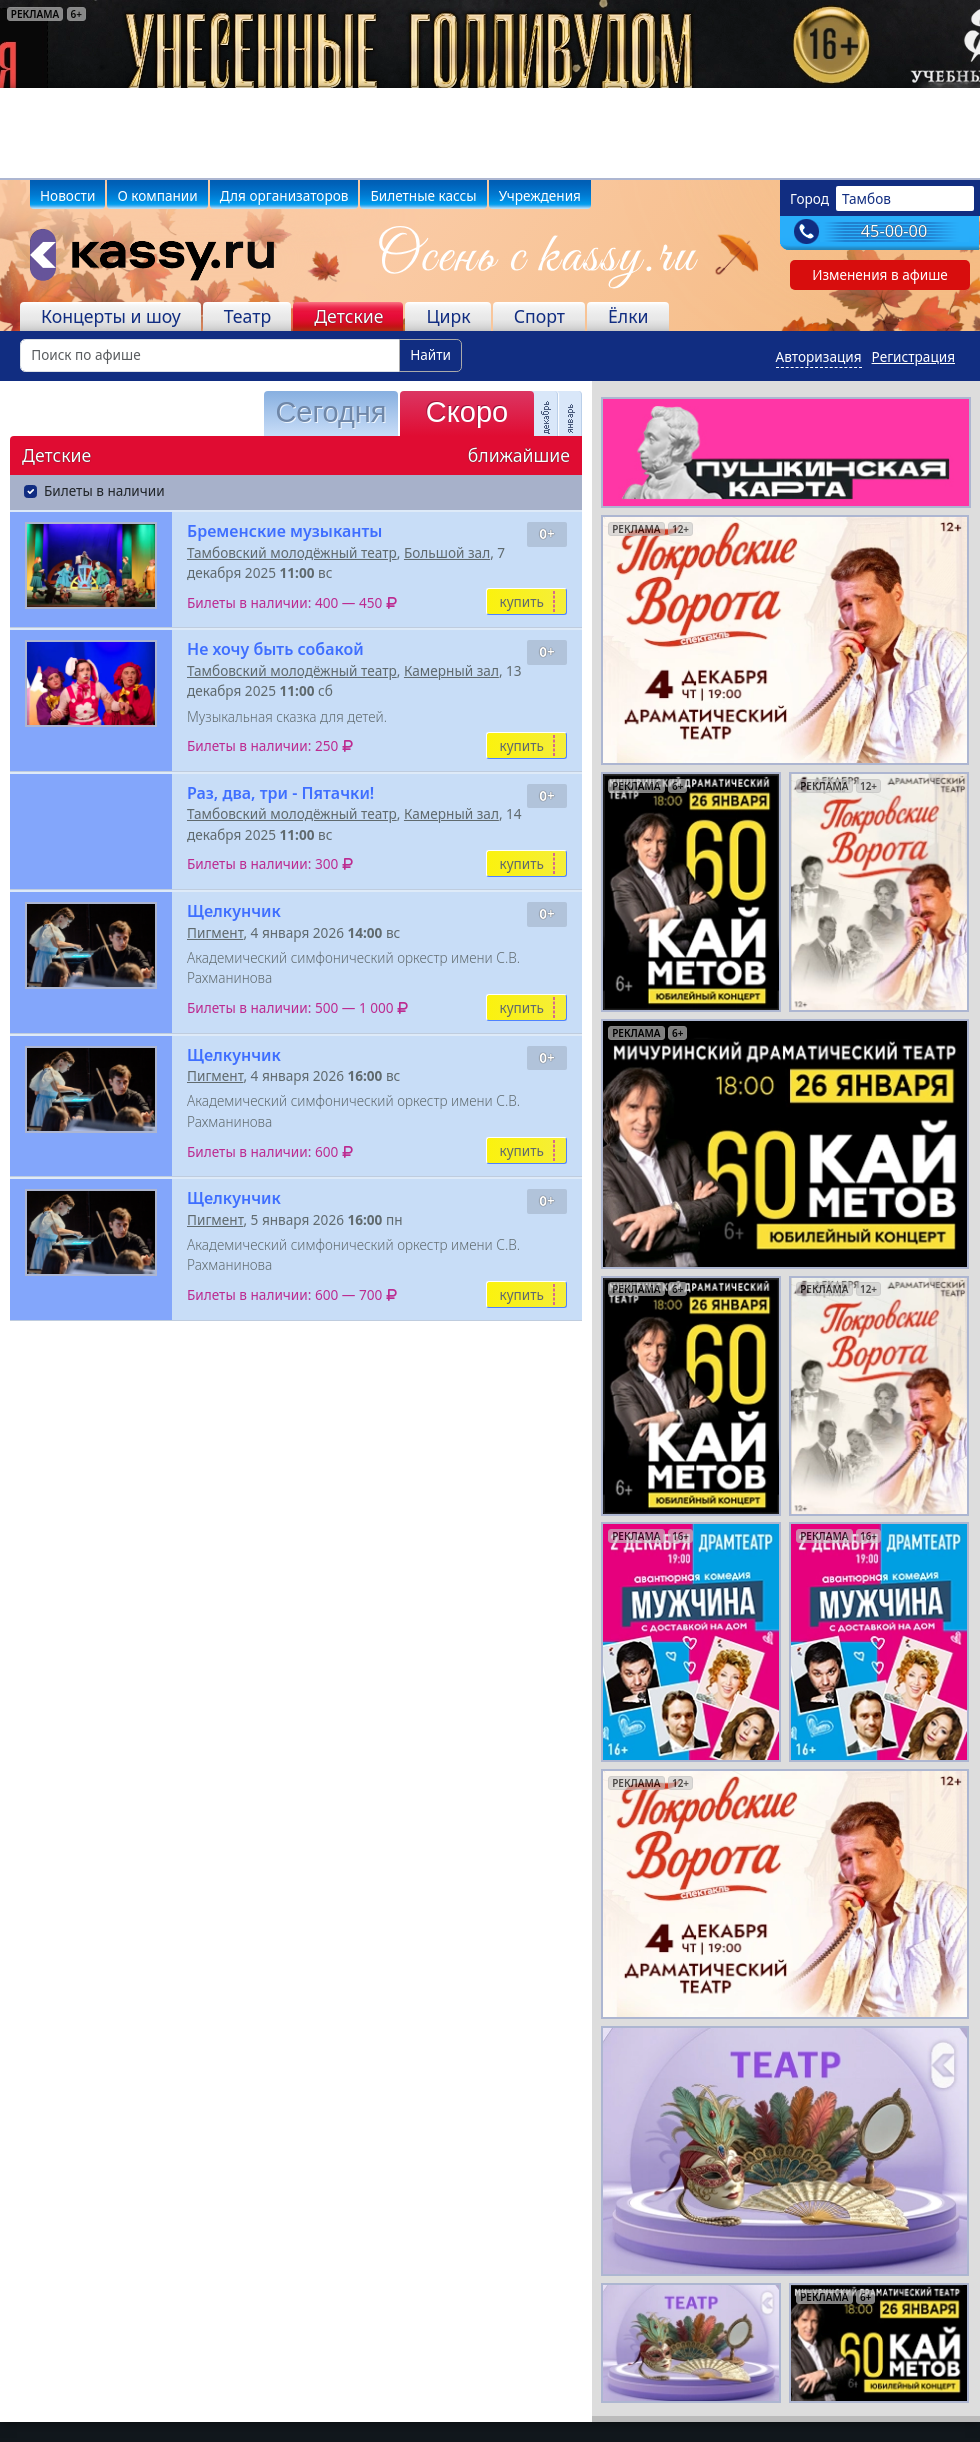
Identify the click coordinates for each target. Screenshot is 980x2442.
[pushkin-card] (785, 450)
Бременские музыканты (284, 531)
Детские (348, 316)
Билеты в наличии (104, 490)
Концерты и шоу (111, 316)
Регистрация (913, 356)
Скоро (467, 412)
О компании (157, 195)
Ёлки (628, 316)
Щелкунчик (234, 911)
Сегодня (330, 412)
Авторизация (819, 356)
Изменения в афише (880, 274)
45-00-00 (894, 231)
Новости (67, 195)
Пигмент (215, 932)
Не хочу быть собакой (275, 649)
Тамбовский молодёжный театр (292, 552)
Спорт (539, 316)
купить (521, 601)
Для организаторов (284, 195)
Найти (430, 354)
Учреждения (540, 195)
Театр (247, 316)
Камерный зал (451, 670)
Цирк (448, 316)
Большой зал (447, 552)
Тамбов (866, 198)
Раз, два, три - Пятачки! (280, 793)
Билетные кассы (423, 195)
